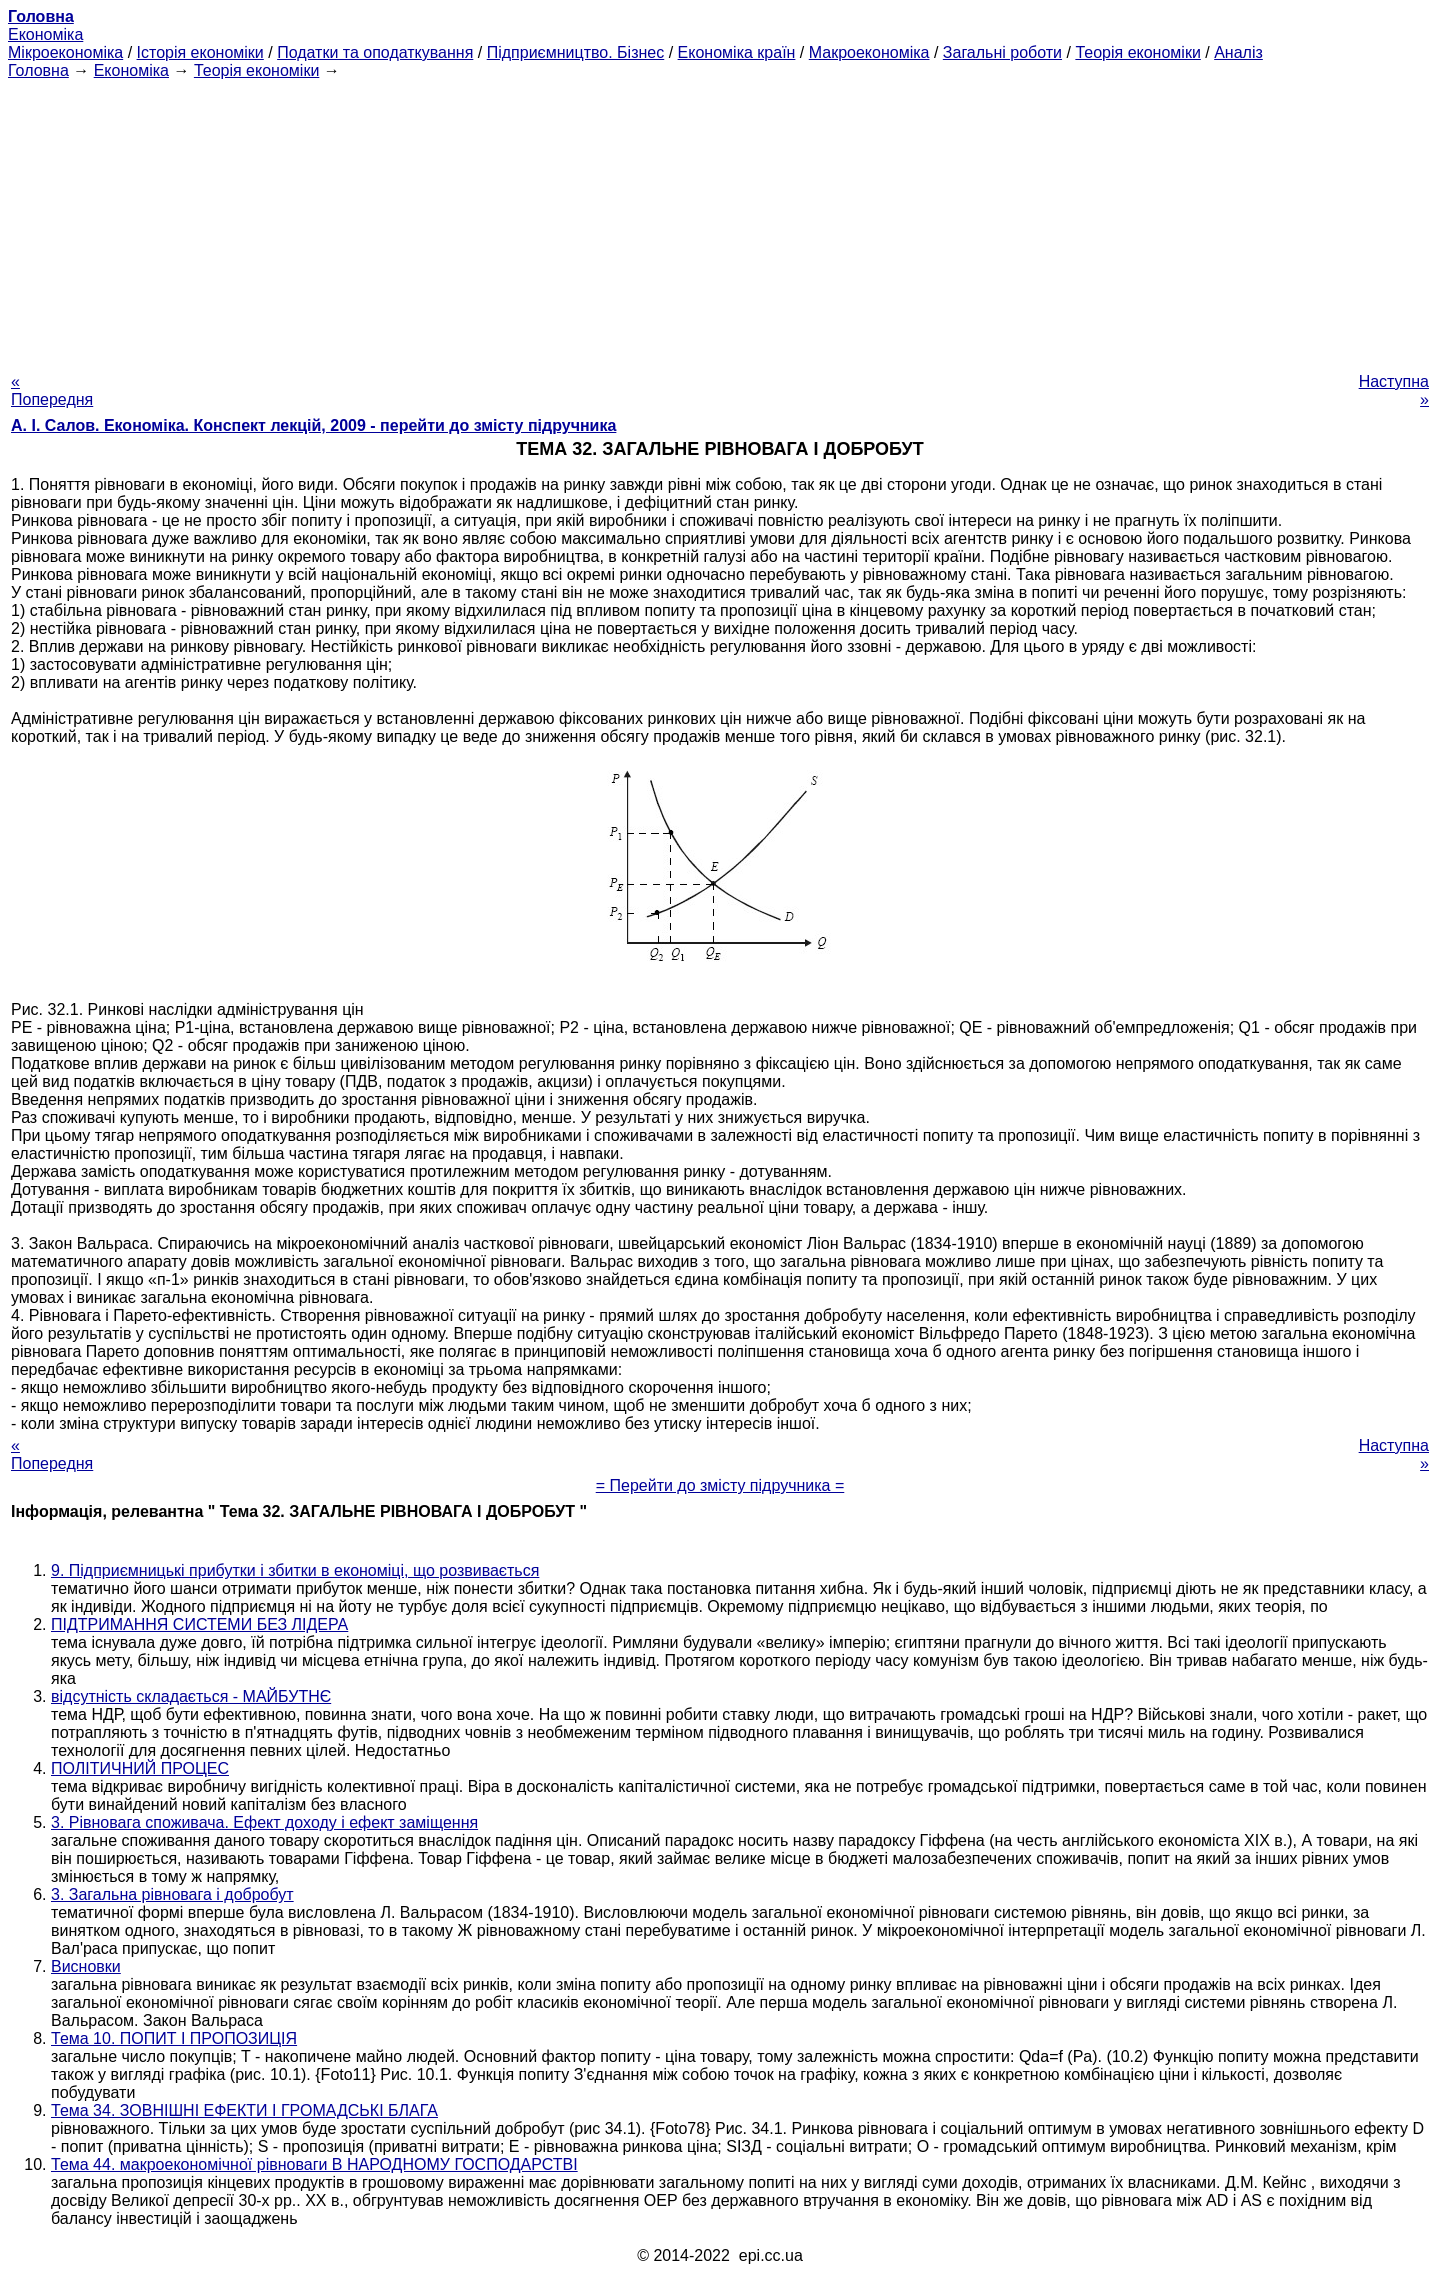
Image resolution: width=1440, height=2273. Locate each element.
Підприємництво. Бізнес (576, 52)
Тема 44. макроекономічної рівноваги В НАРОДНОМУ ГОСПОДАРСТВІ (314, 2164)
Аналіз (1238, 52)
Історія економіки (200, 52)
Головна (38, 70)
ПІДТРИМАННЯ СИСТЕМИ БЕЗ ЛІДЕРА (199, 1624)
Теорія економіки (1137, 52)
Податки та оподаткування (375, 52)
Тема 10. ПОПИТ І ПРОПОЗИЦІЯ (174, 2038)
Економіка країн (737, 52)
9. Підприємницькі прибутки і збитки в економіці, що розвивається (295, 1570)
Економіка (45, 34)
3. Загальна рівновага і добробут (172, 1894)
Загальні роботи (1002, 52)
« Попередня (52, 390)
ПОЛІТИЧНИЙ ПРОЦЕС (140, 1768)
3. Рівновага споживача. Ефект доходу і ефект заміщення (264, 1822)
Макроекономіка (869, 52)
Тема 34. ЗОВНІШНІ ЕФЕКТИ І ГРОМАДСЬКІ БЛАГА (244, 2110)
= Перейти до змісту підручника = (720, 1485)
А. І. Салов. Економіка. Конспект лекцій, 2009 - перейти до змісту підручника (313, 425)
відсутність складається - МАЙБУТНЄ (191, 1696)
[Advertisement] (720, 220)
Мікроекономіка (65, 52)
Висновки (86, 1966)
